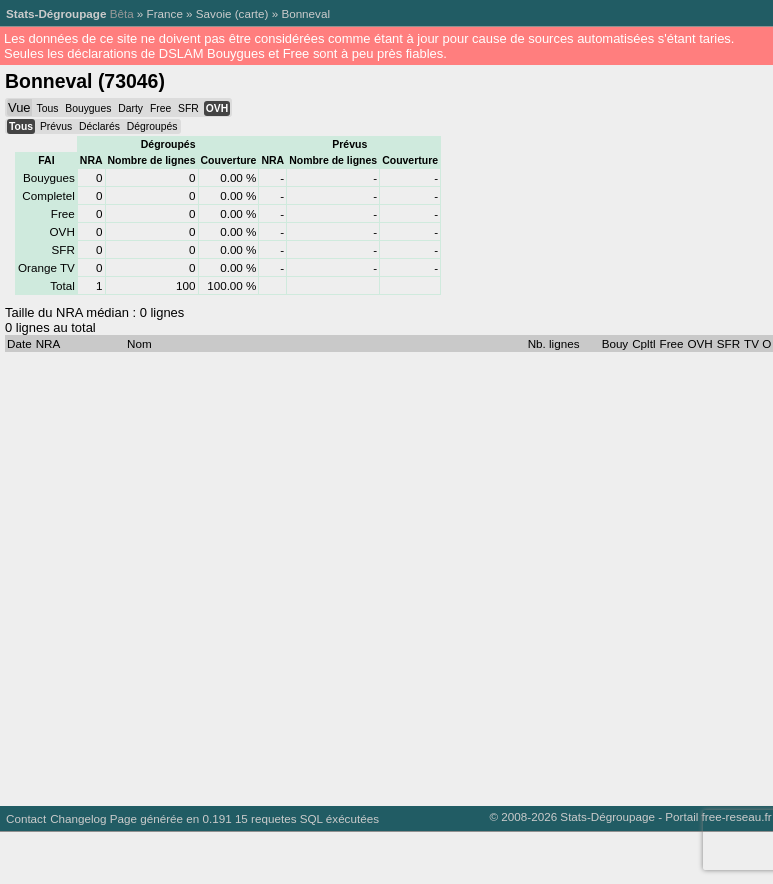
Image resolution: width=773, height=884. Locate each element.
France (165, 13)
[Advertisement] (202, 574)
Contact (26, 818)
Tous (47, 108)
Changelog (78, 818)
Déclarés (99, 126)
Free (160, 108)
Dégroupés (152, 126)
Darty (130, 108)
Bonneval (305, 13)
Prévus (56, 126)
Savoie (214, 13)
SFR (188, 108)
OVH (217, 108)
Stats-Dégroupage (56, 13)
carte (252, 13)
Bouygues (88, 108)
